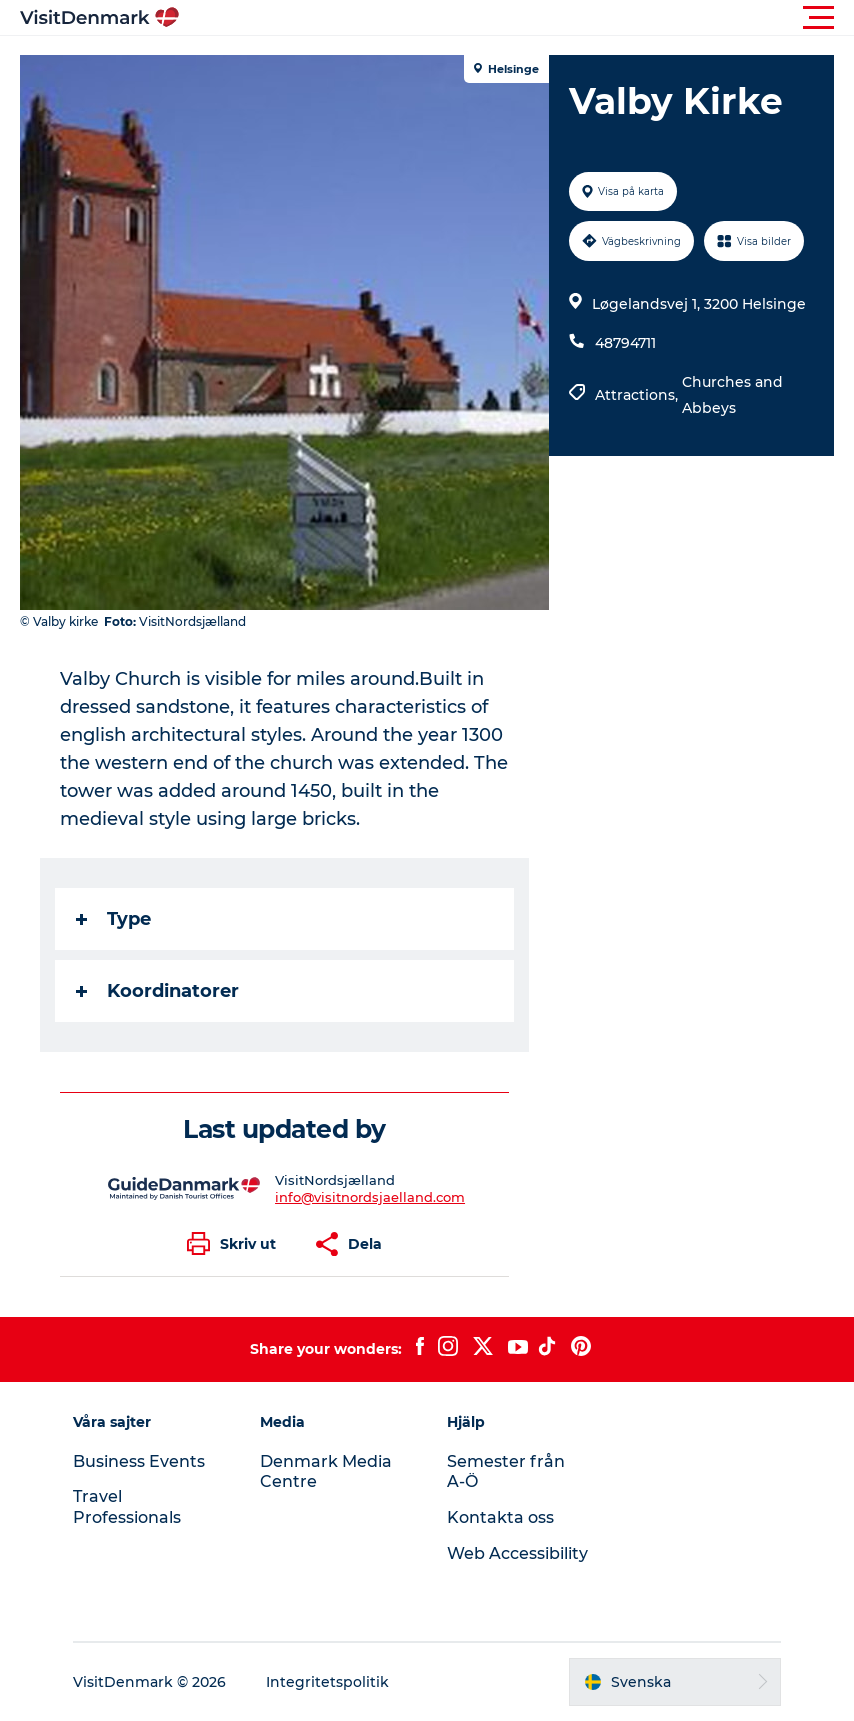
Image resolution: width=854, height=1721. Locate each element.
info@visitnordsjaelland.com (370, 1197)
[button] (517, 18)
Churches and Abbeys (732, 395)
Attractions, (638, 395)
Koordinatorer (157, 991)
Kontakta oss (500, 1517)
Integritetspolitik (327, 1682)
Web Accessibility (517, 1553)
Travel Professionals (127, 1507)
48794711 (625, 343)
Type (113, 919)
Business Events (139, 1461)
